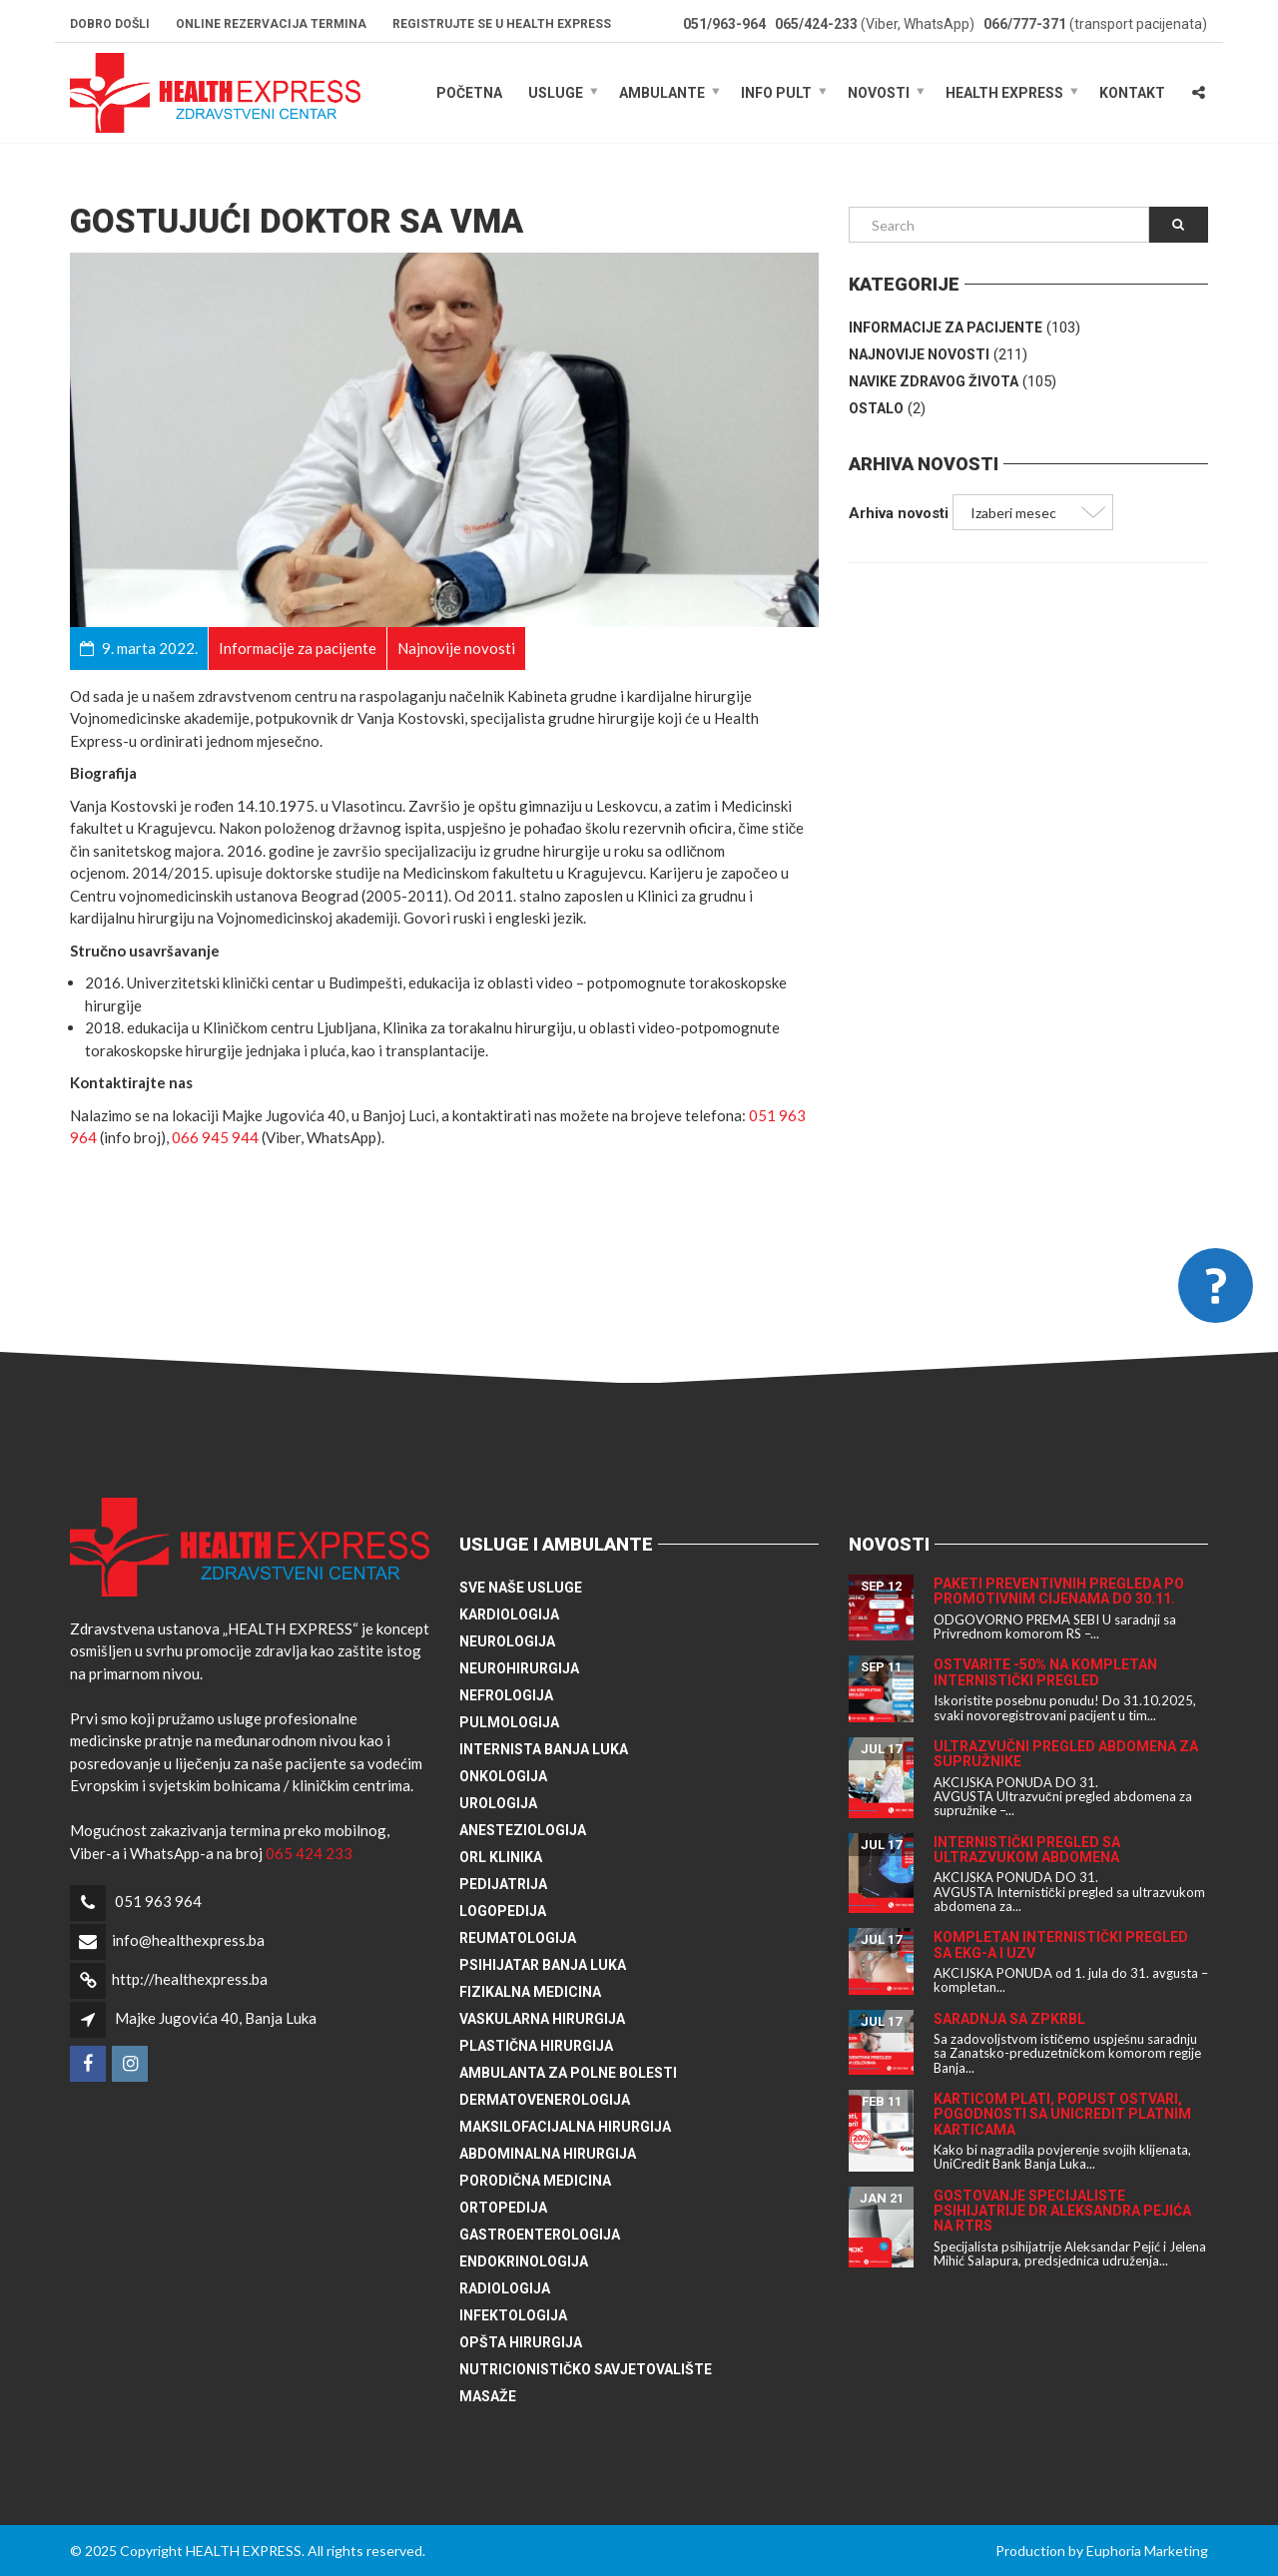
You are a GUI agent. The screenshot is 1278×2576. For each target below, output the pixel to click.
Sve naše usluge (520, 1588)
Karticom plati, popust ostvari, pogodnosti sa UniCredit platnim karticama (1062, 2114)
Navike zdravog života (933, 381)
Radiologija (504, 2288)
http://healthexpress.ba (190, 1979)
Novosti (879, 93)
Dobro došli (110, 24)
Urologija (498, 1803)
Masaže (487, 2396)
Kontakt (1132, 93)
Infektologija (513, 2315)
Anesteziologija (522, 1830)
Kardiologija (509, 1614)
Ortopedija (503, 2208)
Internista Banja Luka (543, 1749)
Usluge (555, 93)
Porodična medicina (535, 2181)
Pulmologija (509, 1722)
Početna (469, 93)
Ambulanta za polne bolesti (568, 2073)
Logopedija (502, 1911)
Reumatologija (517, 1938)
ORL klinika (500, 1857)
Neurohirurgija (519, 1668)
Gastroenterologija (539, 2235)
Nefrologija (506, 1695)
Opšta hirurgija (520, 2342)
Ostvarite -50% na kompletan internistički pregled (1045, 1671)
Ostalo (876, 408)
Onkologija (503, 1776)
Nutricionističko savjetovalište (585, 2369)
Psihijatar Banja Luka (542, 1965)
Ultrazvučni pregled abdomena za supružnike (1066, 1753)
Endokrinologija (523, 2261)
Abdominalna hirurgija (547, 2154)
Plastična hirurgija (536, 2046)
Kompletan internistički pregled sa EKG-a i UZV (1061, 1944)
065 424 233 (309, 1853)
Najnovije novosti (919, 354)
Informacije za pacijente (945, 327)
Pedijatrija (503, 1884)
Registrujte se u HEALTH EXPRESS (501, 24)
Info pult (776, 93)
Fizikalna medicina (530, 1992)
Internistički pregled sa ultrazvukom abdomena (1027, 1849)
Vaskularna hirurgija (542, 2019)
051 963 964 (158, 1901)
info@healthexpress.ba (188, 1940)
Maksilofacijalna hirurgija (565, 2127)
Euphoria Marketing (1147, 2550)
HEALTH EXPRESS (1004, 93)
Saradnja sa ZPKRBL (1009, 2019)
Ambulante (662, 93)
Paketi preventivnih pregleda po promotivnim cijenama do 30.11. (1059, 1591)
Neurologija (507, 1641)
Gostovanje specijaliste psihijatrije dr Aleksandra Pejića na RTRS (1062, 2211)
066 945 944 (215, 1137)
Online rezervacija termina (271, 24)
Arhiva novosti (899, 513)
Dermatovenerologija (544, 2100)
